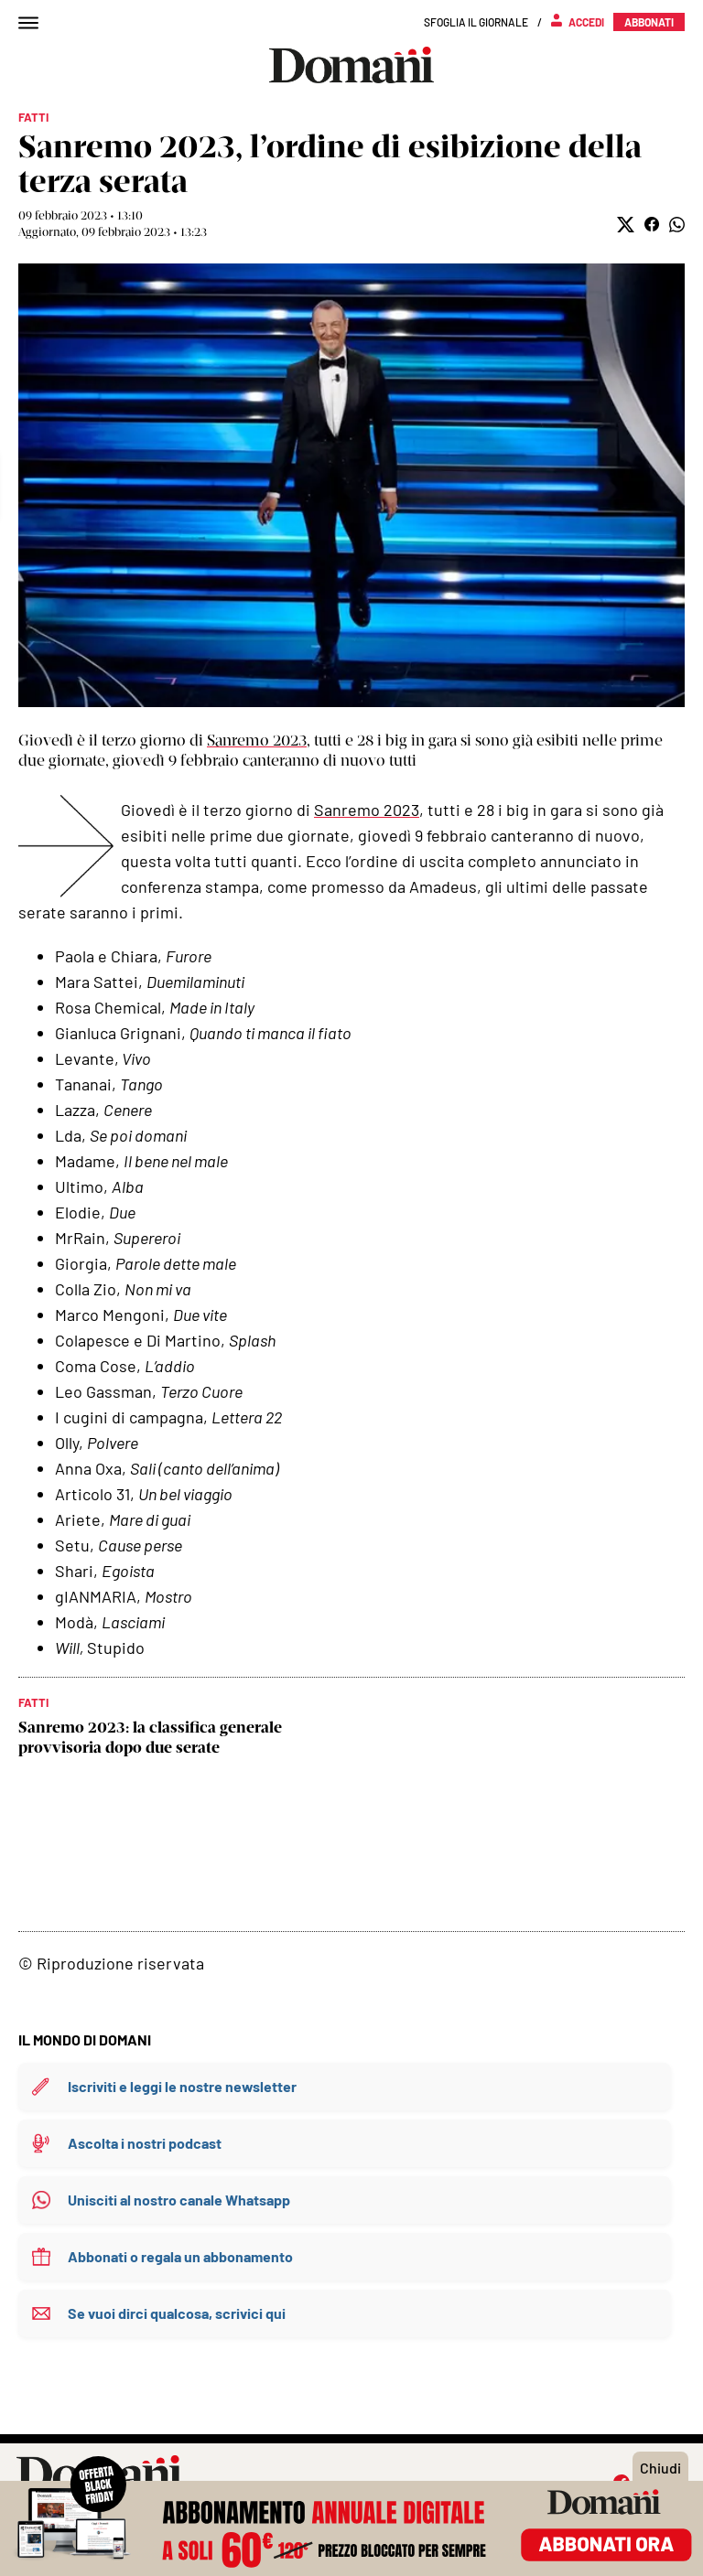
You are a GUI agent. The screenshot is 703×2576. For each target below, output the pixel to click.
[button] (625, 224)
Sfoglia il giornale (476, 22)
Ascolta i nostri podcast (145, 2143)
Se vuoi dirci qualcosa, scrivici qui (177, 2313)
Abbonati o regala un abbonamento (180, 2256)
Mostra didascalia (351, 485)
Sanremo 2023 (257, 740)
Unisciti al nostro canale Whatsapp (179, 2199)
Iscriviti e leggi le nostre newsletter (182, 2086)
